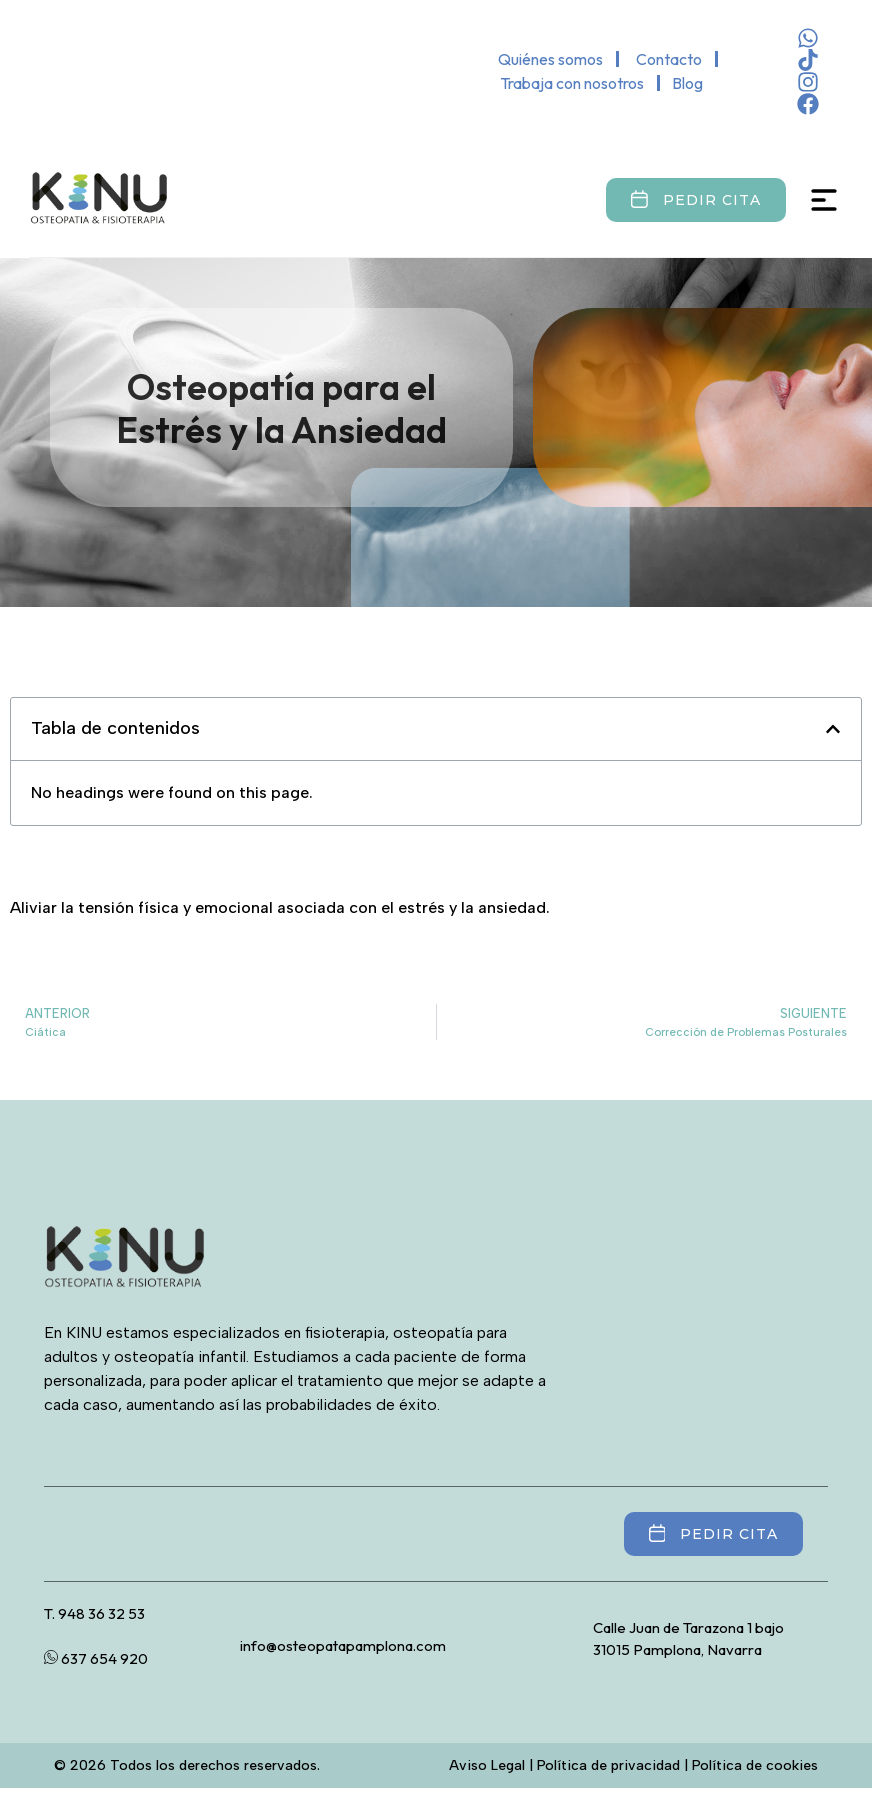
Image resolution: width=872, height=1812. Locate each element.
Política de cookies (755, 1765)
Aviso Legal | (493, 1765)
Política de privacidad (608, 1765)
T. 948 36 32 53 (94, 1613)
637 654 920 (96, 1658)
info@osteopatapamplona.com (343, 1645)
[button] (833, 729)
